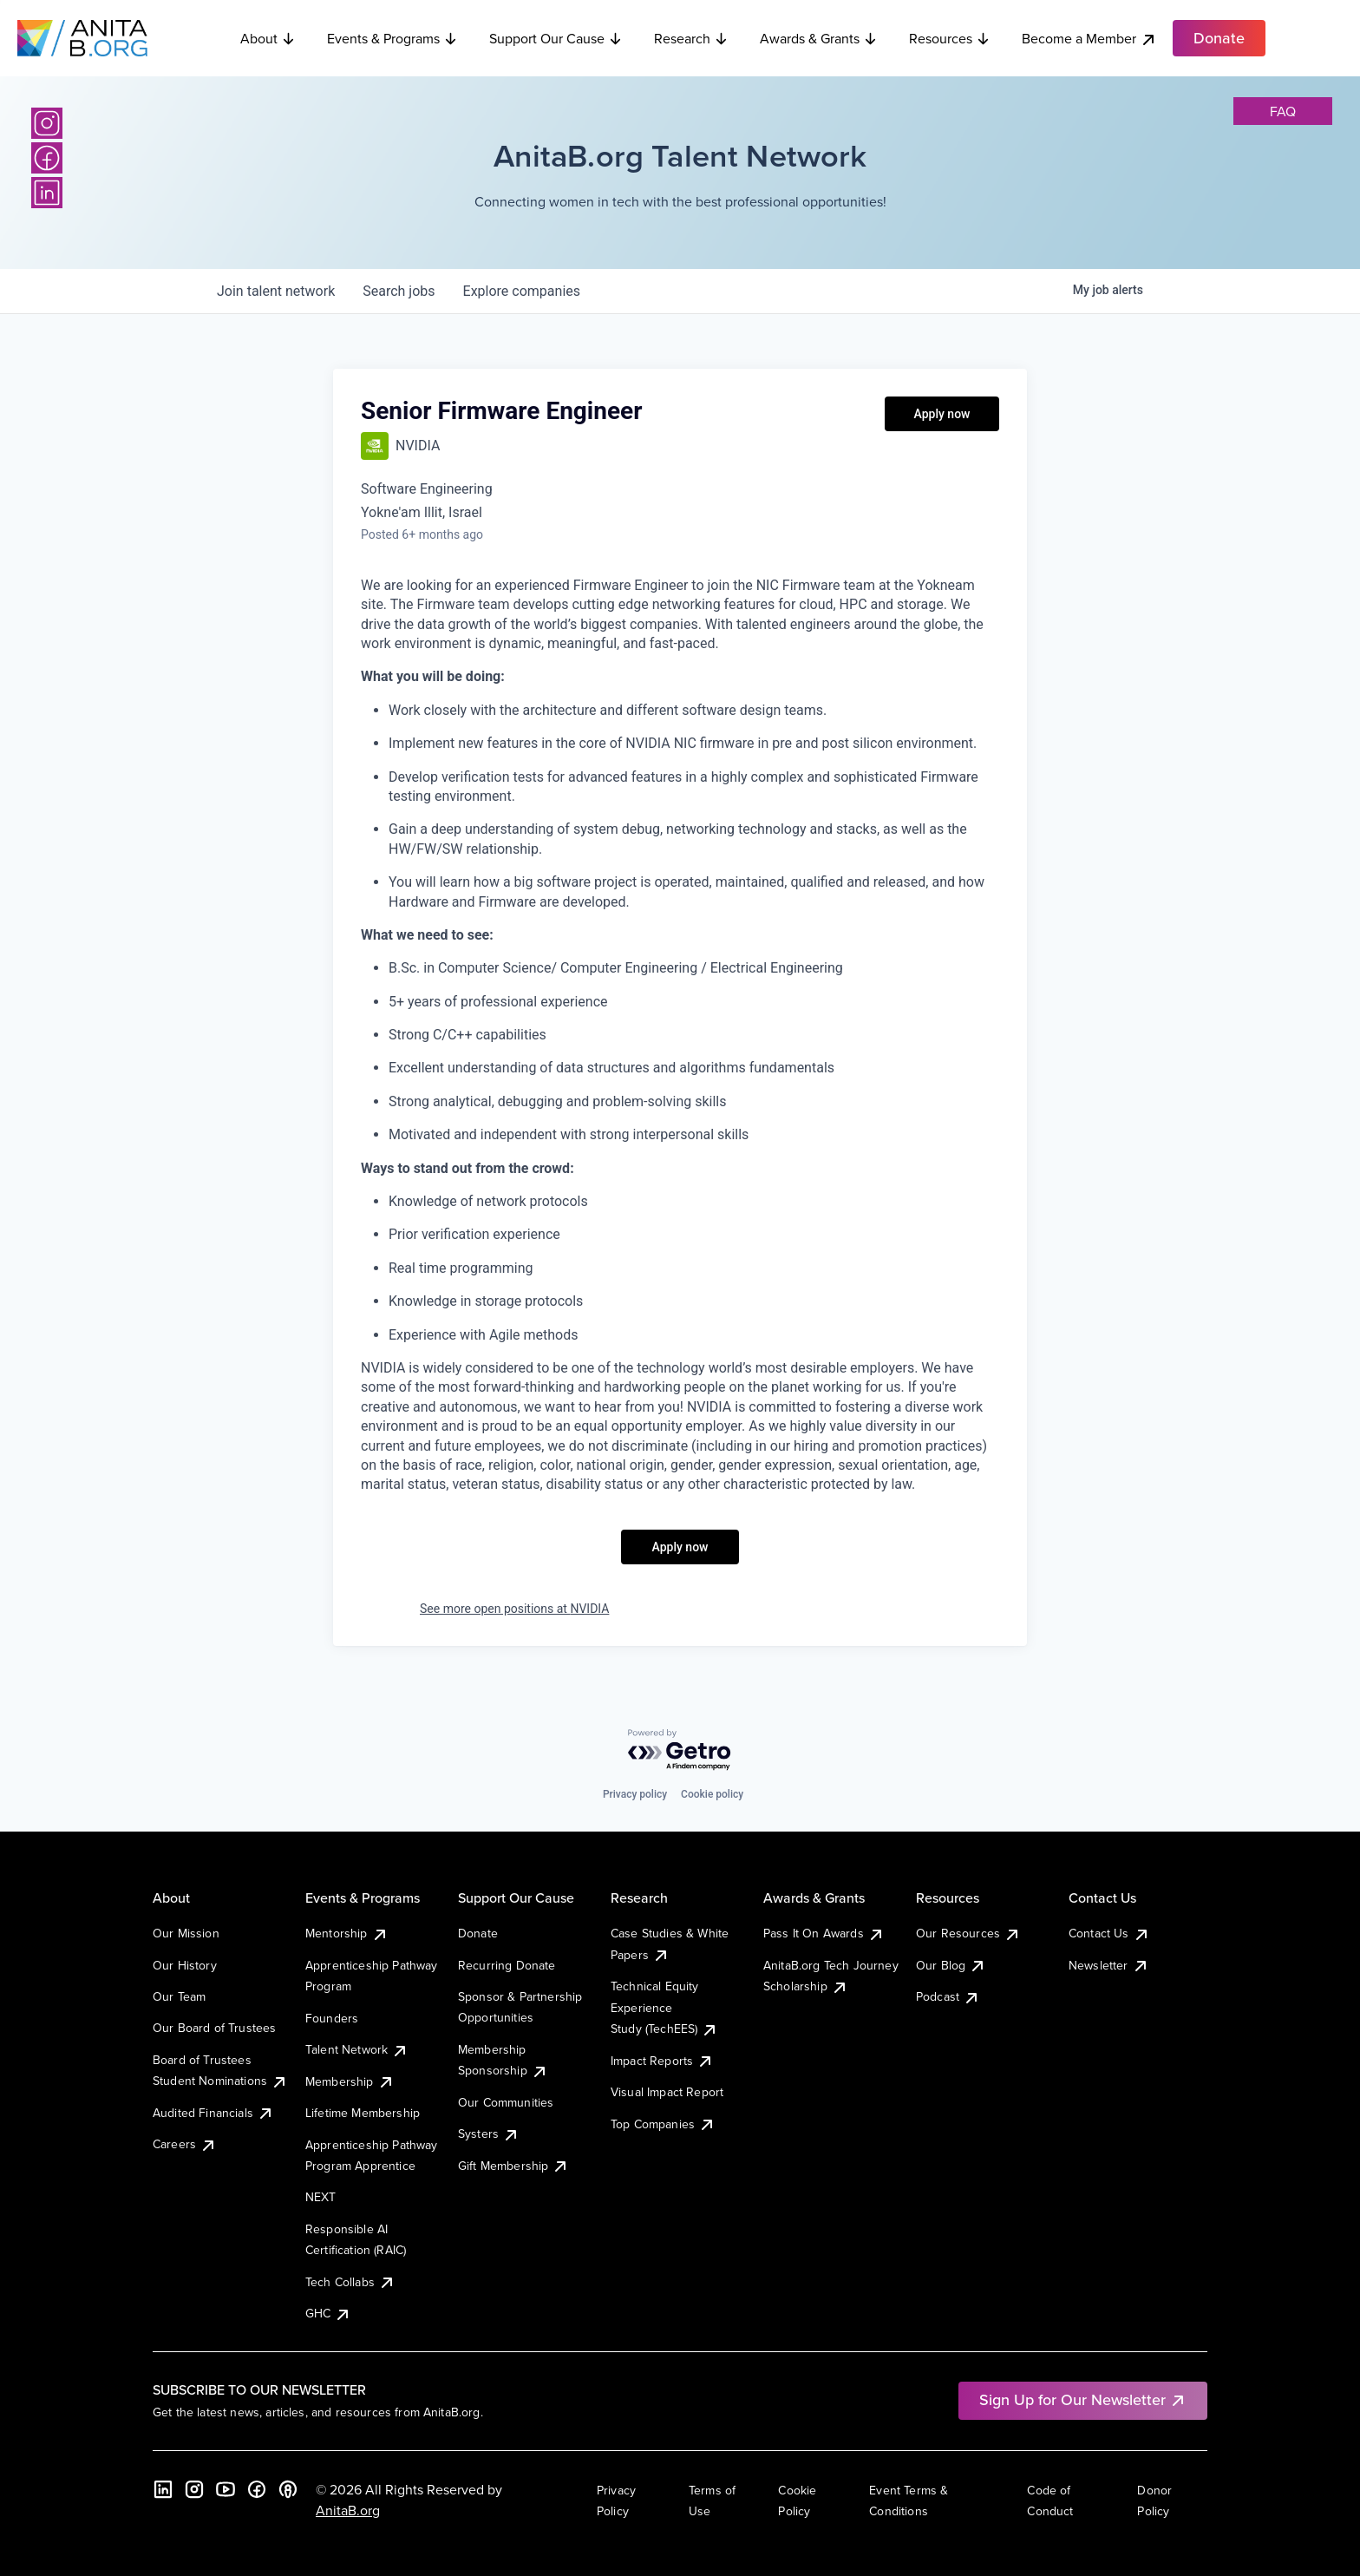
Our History (185, 1965)
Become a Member (1089, 39)
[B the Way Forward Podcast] (288, 2489)
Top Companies (663, 2124)
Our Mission (186, 1933)
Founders (331, 2018)
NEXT (321, 2197)
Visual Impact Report (667, 2092)
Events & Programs (392, 38)
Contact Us (1109, 1933)
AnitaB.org (348, 2510)
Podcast (948, 1996)
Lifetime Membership (362, 2112)
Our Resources (968, 1933)
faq (1283, 111)
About (268, 38)
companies (521, 291)
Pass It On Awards (824, 1933)
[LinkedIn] (47, 192)
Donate (478, 1933)
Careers (185, 2144)
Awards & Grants (819, 38)
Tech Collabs (350, 2282)
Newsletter (1109, 1965)
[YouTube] (225, 2489)
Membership (350, 2081)
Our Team (179, 1996)
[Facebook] (47, 158)
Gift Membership (513, 2165)
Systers (489, 2133)
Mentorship (347, 1933)
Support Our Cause (556, 38)
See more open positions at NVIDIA (514, 1609)
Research (691, 38)
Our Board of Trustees (214, 2027)
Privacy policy (635, 1794)
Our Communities (505, 2102)
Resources (950, 38)
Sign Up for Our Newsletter (1083, 2399)
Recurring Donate (507, 1965)
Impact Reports (662, 2060)
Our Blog (951, 1965)
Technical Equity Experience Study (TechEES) (664, 2007)
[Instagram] (47, 123)
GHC (328, 2313)
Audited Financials (213, 2112)
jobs (399, 291)
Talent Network (357, 2049)
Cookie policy (712, 1794)
